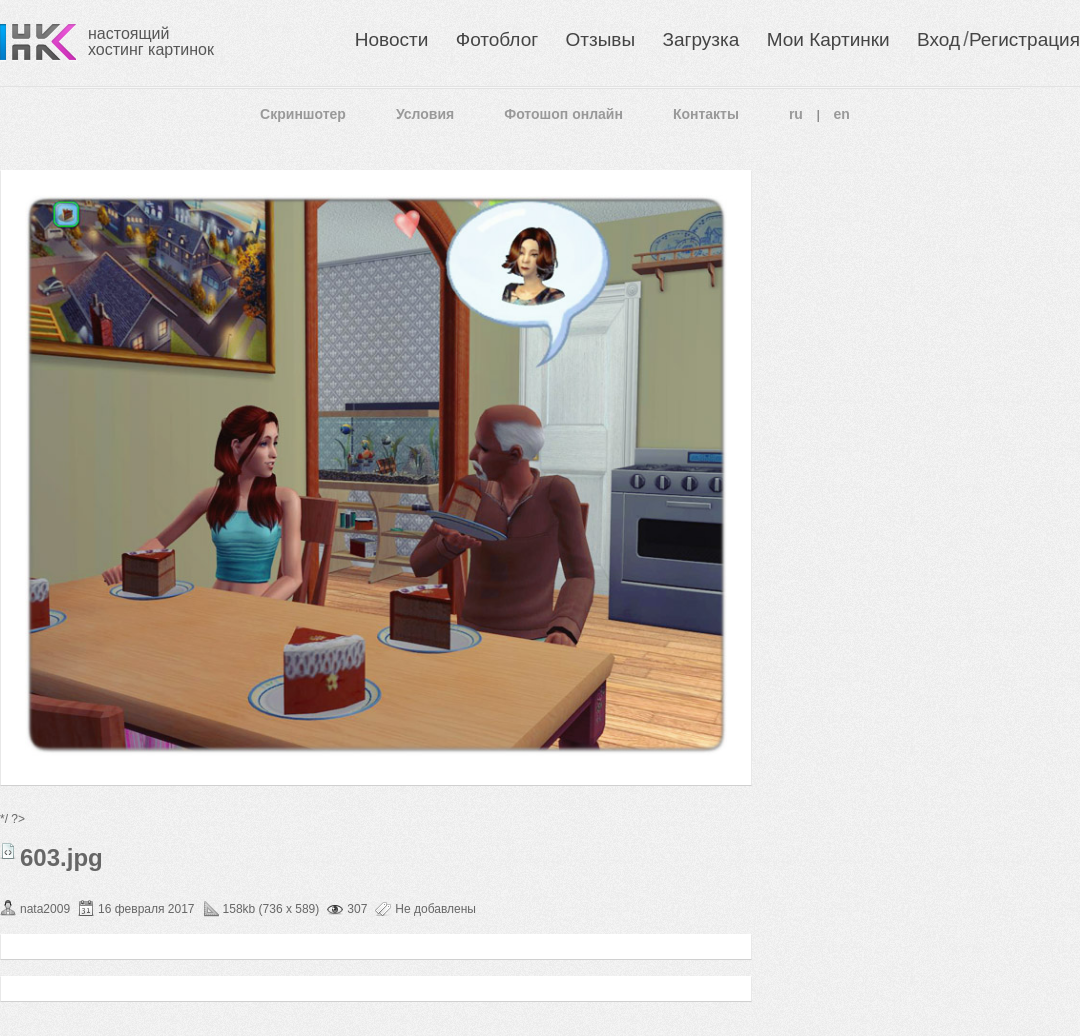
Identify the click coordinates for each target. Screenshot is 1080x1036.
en (842, 114)
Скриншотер (303, 114)
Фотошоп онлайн (563, 114)
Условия (425, 114)
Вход (938, 39)
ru (796, 114)
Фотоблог (497, 39)
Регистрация (1024, 39)
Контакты (706, 114)
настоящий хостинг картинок (151, 41)
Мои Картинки (828, 39)
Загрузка (700, 39)
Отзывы (601, 39)
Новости (392, 39)
